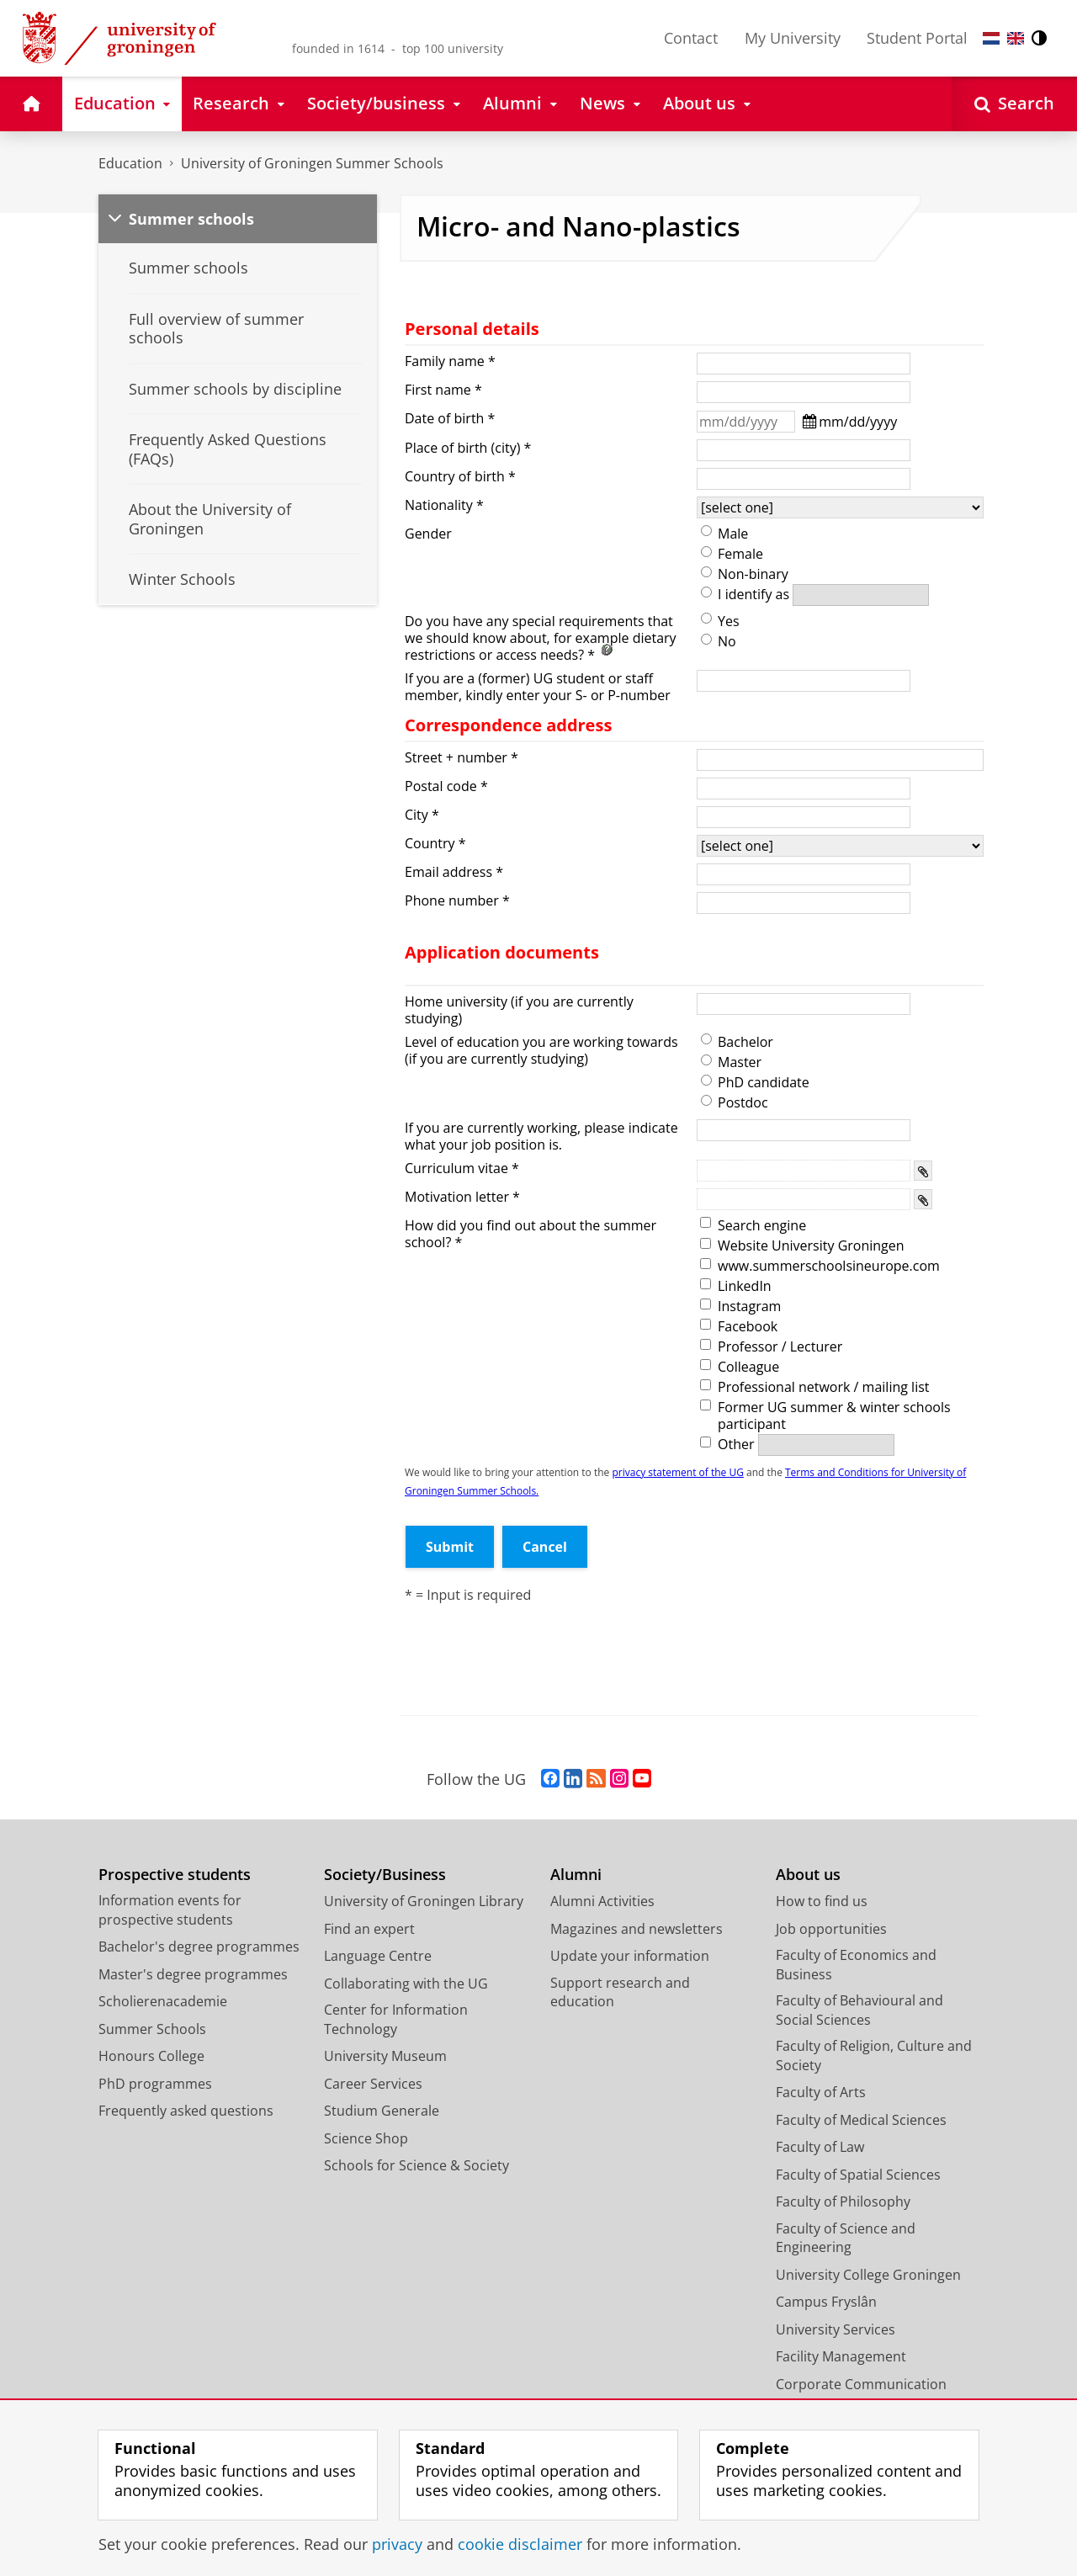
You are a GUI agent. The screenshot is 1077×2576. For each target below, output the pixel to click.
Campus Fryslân (826, 2301)
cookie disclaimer (520, 2544)
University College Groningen (868, 2274)
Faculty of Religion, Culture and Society (874, 2055)
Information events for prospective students (169, 1910)
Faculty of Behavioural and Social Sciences (859, 2010)
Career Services (373, 2083)
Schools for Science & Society (416, 2165)
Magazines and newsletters (636, 1929)
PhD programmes (155, 2083)
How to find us (821, 1901)
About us (808, 1874)
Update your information (629, 1956)
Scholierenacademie (162, 2001)
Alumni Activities (602, 1901)
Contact (691, 38)
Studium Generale (381, 2110)
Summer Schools (152, 2029)
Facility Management (841, 2356)
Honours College (151, 2056)
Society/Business (385, 1874)
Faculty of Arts (821, 2092)
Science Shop (366, 2138)
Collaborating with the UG (406, 1983)
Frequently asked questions (185, 2110)
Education (130, 163)
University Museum (385, 2056)
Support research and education (620, 1992)
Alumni (576, 1874)
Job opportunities (831, 1929)
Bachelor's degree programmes (199, 1946)
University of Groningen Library (423, 1901)
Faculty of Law (820, 2147)
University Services (835, 2329)
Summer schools (191, 219)
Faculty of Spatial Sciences (858, 2174)
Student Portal (917, 38)
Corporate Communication (861, 2384)
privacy (397, 2544)
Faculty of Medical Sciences (861, 2120)
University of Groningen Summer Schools (312, 163)
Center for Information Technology (396, 2019)
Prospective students (174, 1874)
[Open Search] (1014, 104)
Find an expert (369, 1929)
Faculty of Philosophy (843, 2201)
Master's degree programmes (193, 1974)
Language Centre (378, 1956)
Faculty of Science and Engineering (845, 2238)
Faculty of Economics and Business (856, 1965)
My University (793, 38)
